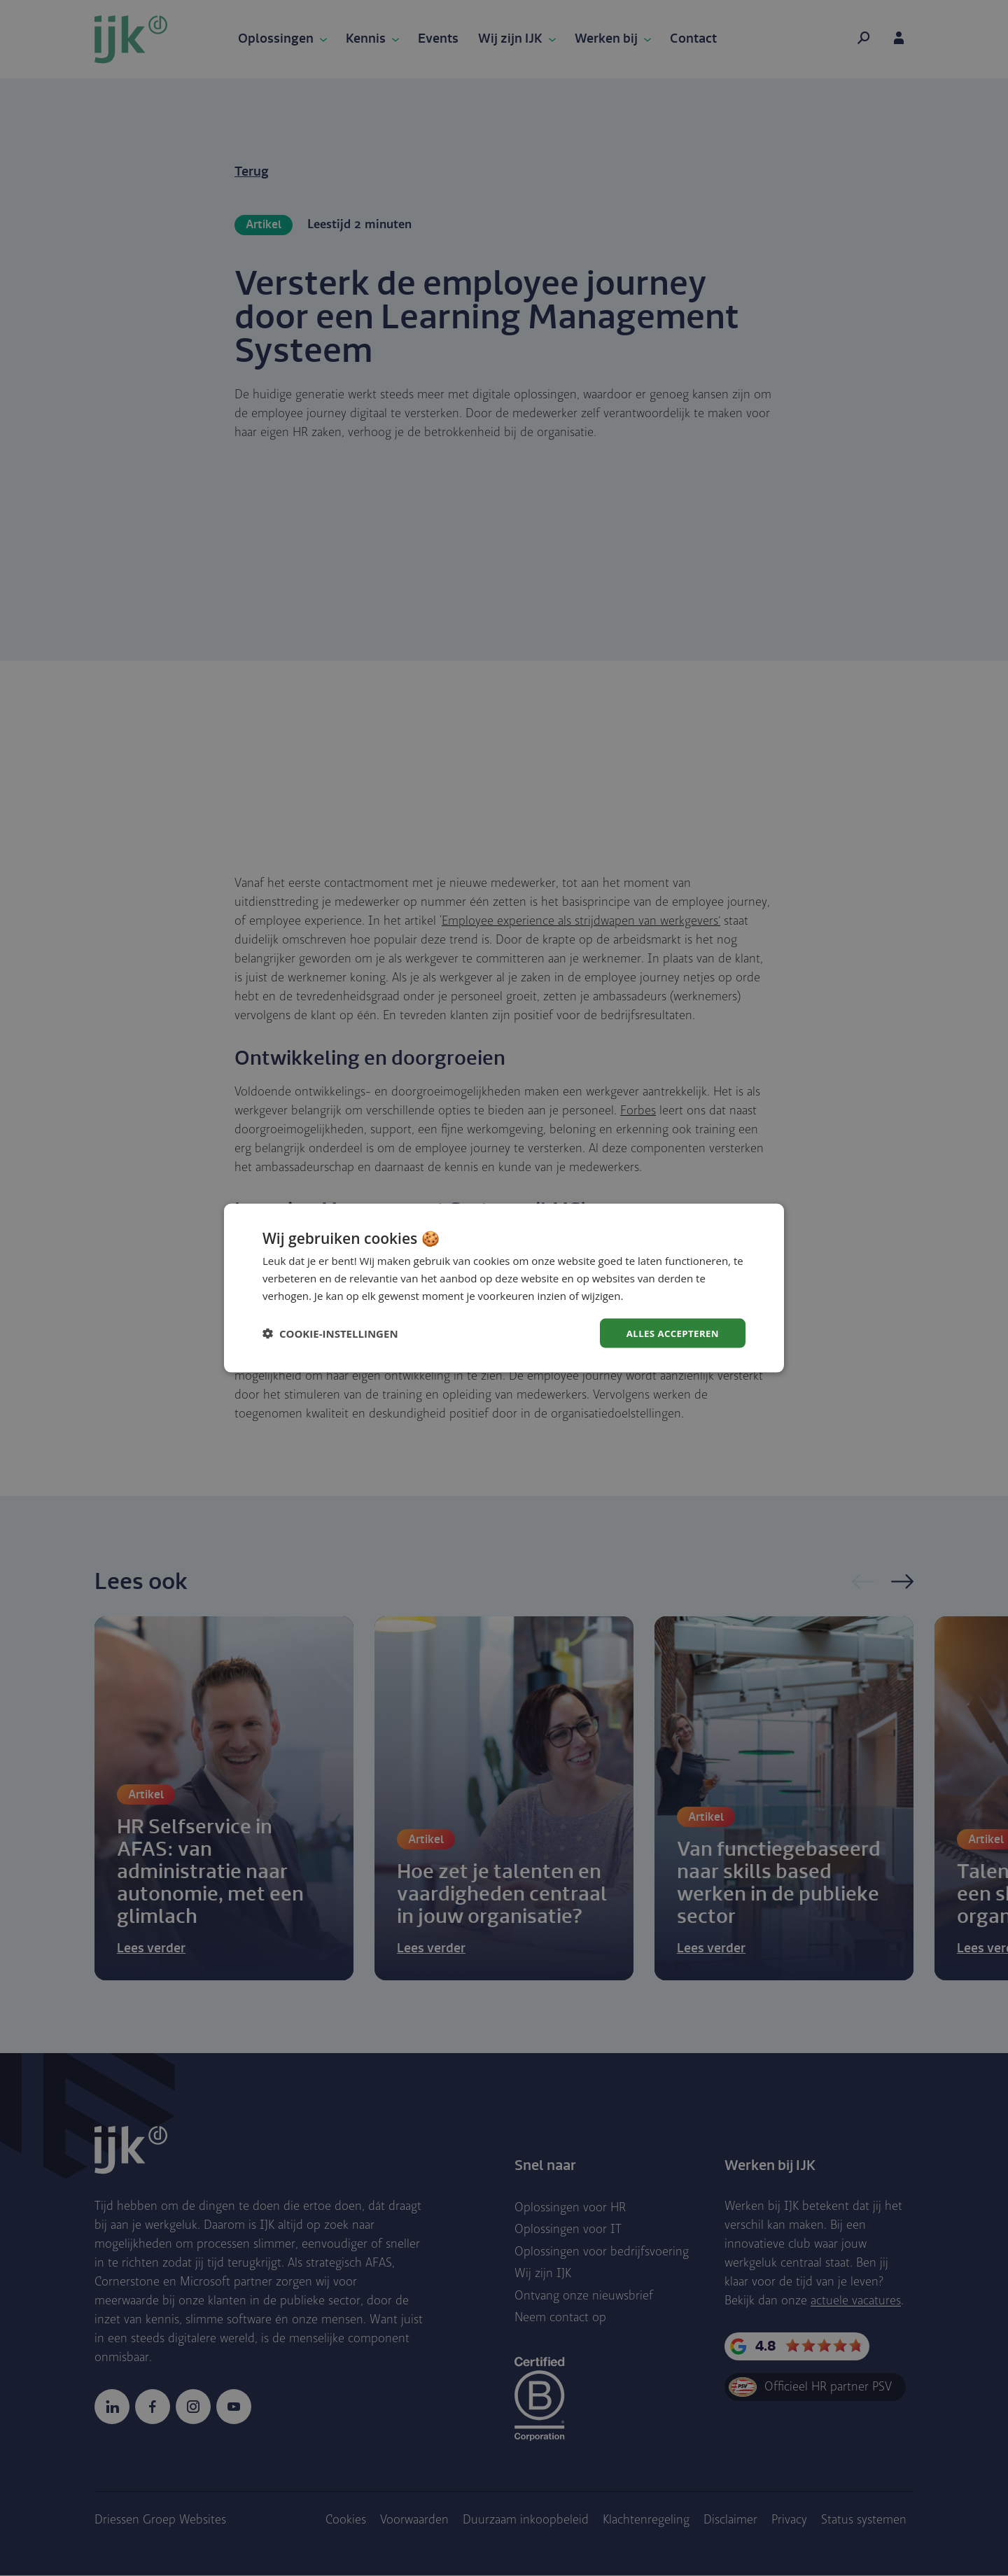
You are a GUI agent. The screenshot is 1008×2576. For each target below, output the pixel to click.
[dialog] (504, 1288)
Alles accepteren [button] (670, 1332)
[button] (330, 1332)
